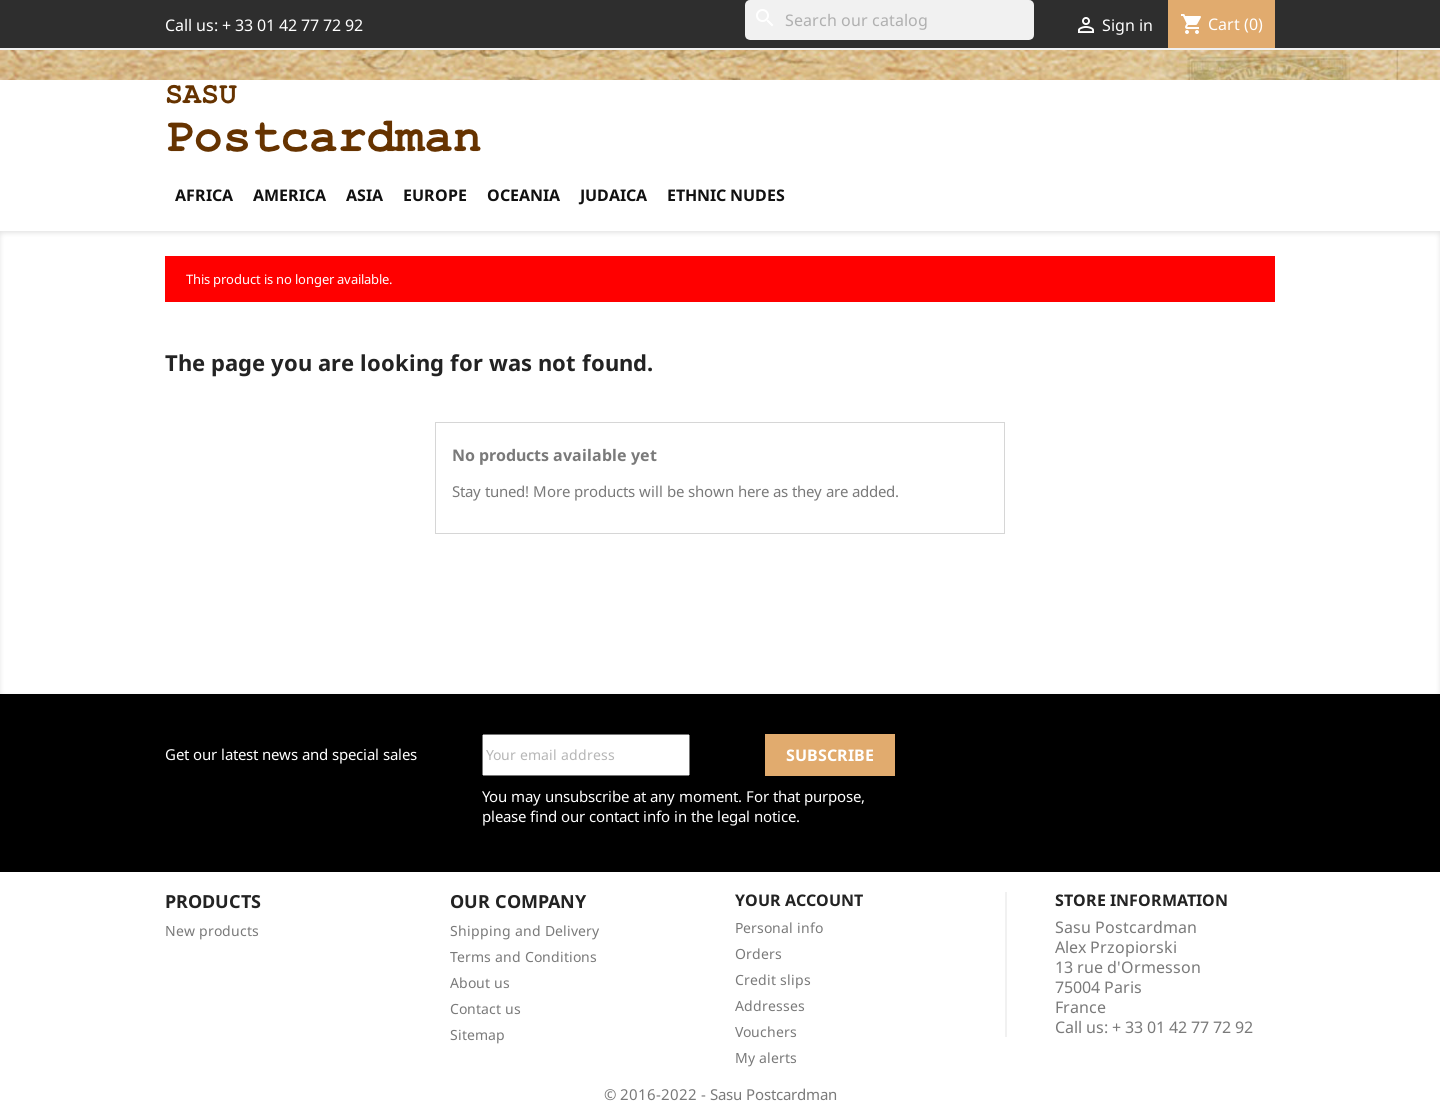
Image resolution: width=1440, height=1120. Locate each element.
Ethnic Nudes (726, 195)
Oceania (523, 195)
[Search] (889, 20)
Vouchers (766, 1031)
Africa (204, 195)
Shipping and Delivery (524, 930)
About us (480, 982)
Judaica (613, 195)
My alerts (766, 1057)
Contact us (485, 1008)
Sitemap (477, 1034)
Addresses (770, 1005)
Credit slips (773, 979)
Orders (758, 953)
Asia (364, 195)
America (289, 195)
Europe (435, 195)
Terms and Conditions (523, 956)
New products (212, 930)
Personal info (779, 927)
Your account (799, 900)
